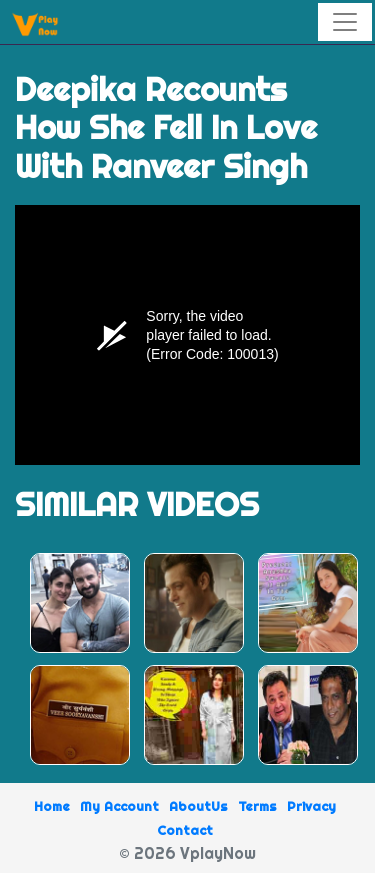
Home (52, 806)
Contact (185, 830)
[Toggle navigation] (345, 22)
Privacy (311, 806)
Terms (257, 806)
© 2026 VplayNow (187, 853)
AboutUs (198, 806)
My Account (119, 806)
